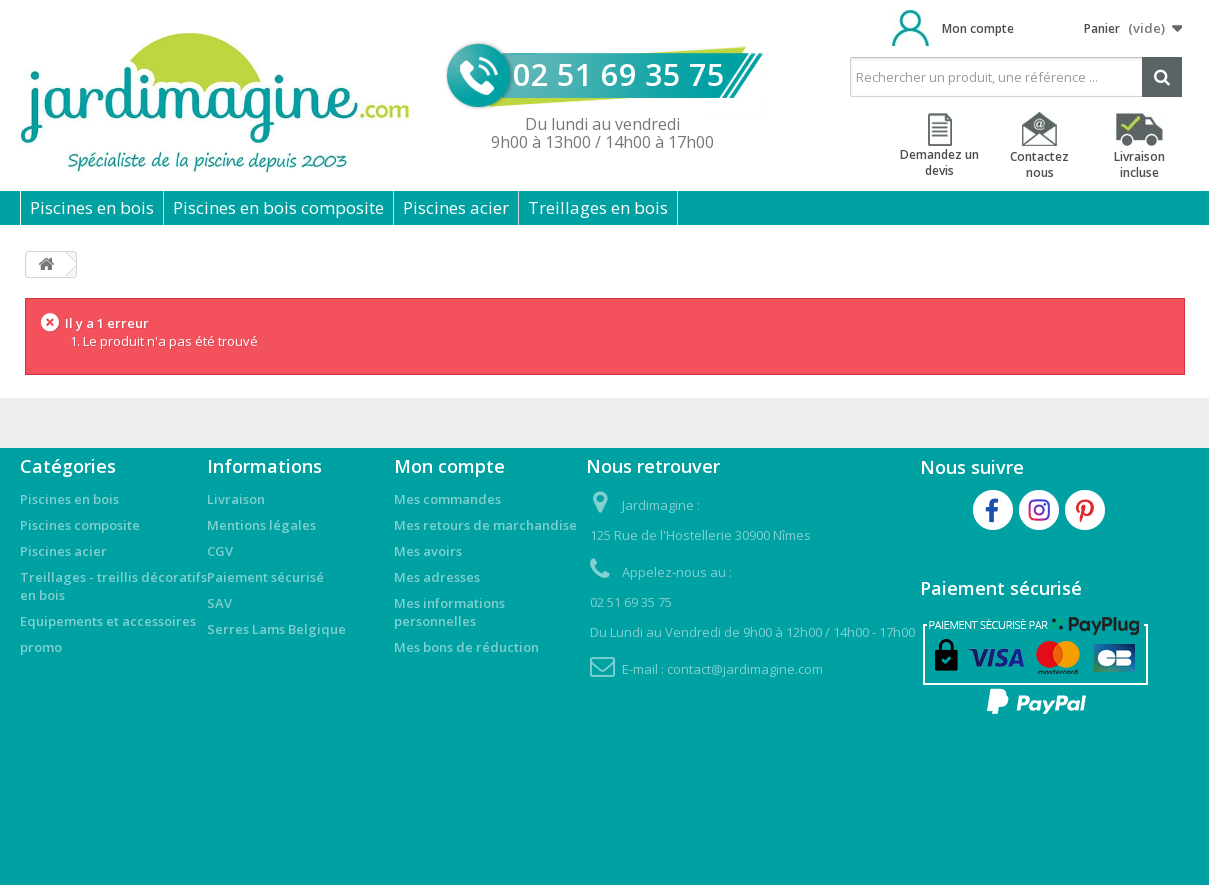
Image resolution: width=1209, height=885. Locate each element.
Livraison (236, 499)
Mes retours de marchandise (485, 525)
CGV (220, 551)
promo (41, 647)
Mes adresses (437, 577)
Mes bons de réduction (466, 647)
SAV (219, 603)
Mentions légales (261, 525)
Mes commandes (447, 499)
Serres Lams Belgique (276, 629)
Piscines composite (80, 525)
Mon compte (978, 28)
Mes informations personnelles (449, 612)
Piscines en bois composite (278, 207)
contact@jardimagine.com (745, 669)
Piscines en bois (92, 207)
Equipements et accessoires (108, 621)
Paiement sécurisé (265, 577)
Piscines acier (456, 207)
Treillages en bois (598, 207)
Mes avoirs (428, 551)
